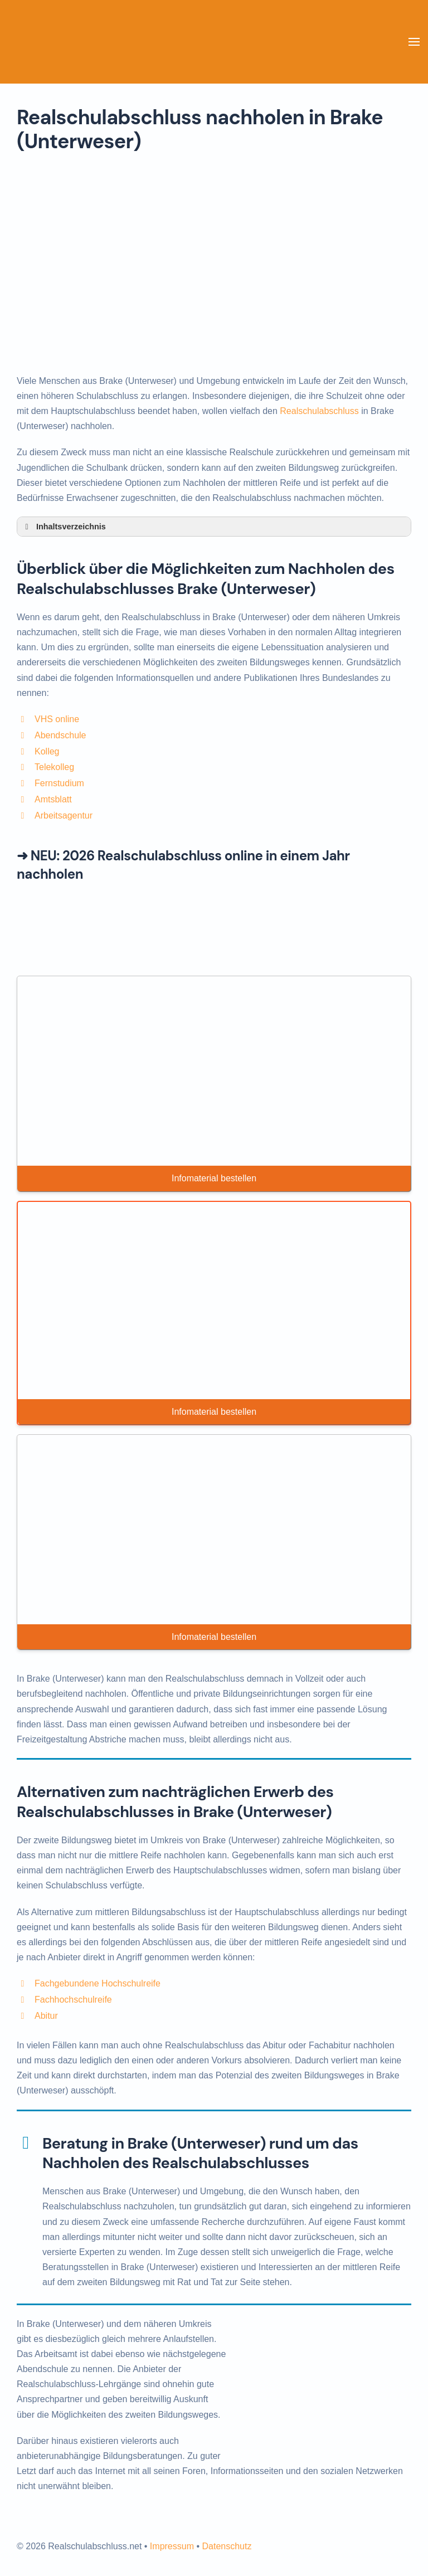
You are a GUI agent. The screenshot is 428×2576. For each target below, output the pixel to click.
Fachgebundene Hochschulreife (97, 1983)
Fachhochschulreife (73, 1999)
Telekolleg (54, 767)
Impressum (172, 2546)
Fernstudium (59, 783)
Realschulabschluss (319, 411)
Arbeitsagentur (64, 815)
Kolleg (47, 751)
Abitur (46, 2015)
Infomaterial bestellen (214, 1178)
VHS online (57, 719)
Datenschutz (226, 2546)
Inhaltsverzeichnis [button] (63, 526)
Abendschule (60, 735)
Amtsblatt (53, 799)
